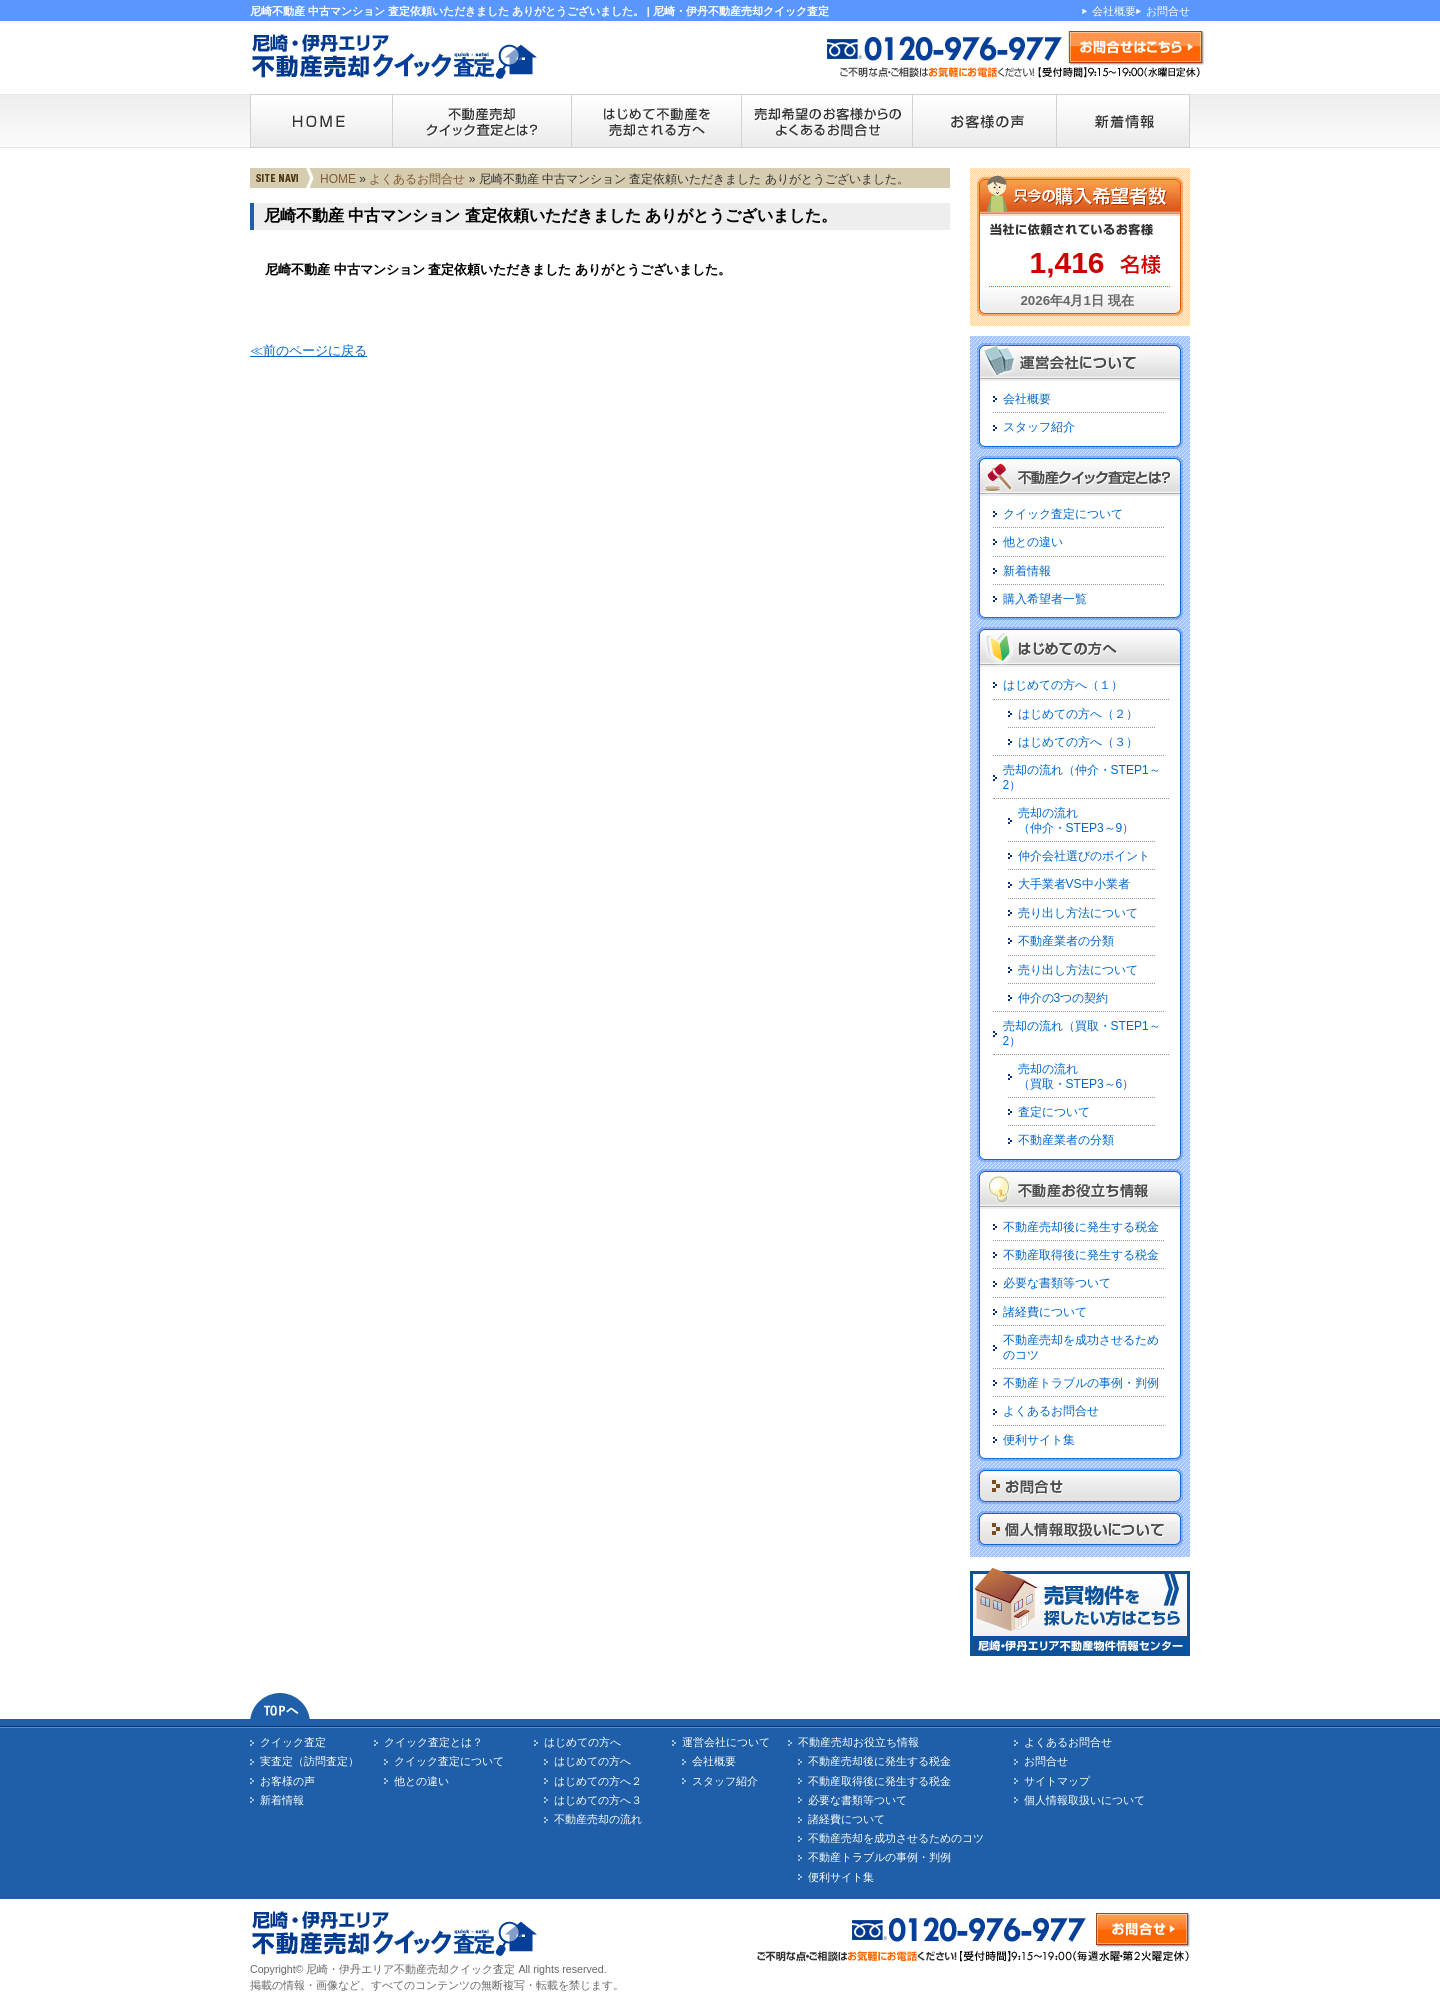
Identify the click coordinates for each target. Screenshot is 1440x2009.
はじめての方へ (582, 1742)
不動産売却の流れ (598, 1819)
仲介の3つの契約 (1063, 998)
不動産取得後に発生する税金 (1081, 1255)
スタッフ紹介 (1039, 427)
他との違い (1033, 542)
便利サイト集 (1039, 1440)
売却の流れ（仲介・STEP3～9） (1076, 820)
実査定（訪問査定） (309, 1761)
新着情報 (1027, 571)
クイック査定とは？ (433, 1742)
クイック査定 (293, 1742)
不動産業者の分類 (1066, 941)
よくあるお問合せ (417, 179)
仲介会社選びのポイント (1084, 856)
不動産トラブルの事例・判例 (1081, 1383)
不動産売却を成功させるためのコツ (896, 1838)
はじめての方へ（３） (1078, 742)
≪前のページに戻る (308, 350)
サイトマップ (1057, 1781)
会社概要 (1114, 11)
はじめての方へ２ (598, 1781)
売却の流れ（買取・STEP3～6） (1076, 1076)
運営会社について (726, 1742)
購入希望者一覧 (1045, 599)
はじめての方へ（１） (1063, 685)
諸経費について (1045, 1312)
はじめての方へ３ (598, 1800)
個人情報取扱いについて (1084, 1800)
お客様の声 (287, 1781)
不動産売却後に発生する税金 (1081, 1227)
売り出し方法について (1078, 913)
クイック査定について (1063, 514)
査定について (1054, 1112)
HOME (338, 179)
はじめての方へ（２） (1078, 714)
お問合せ (1168, 11)
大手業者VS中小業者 (1074, 884)
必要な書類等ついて (1057, 1283)
